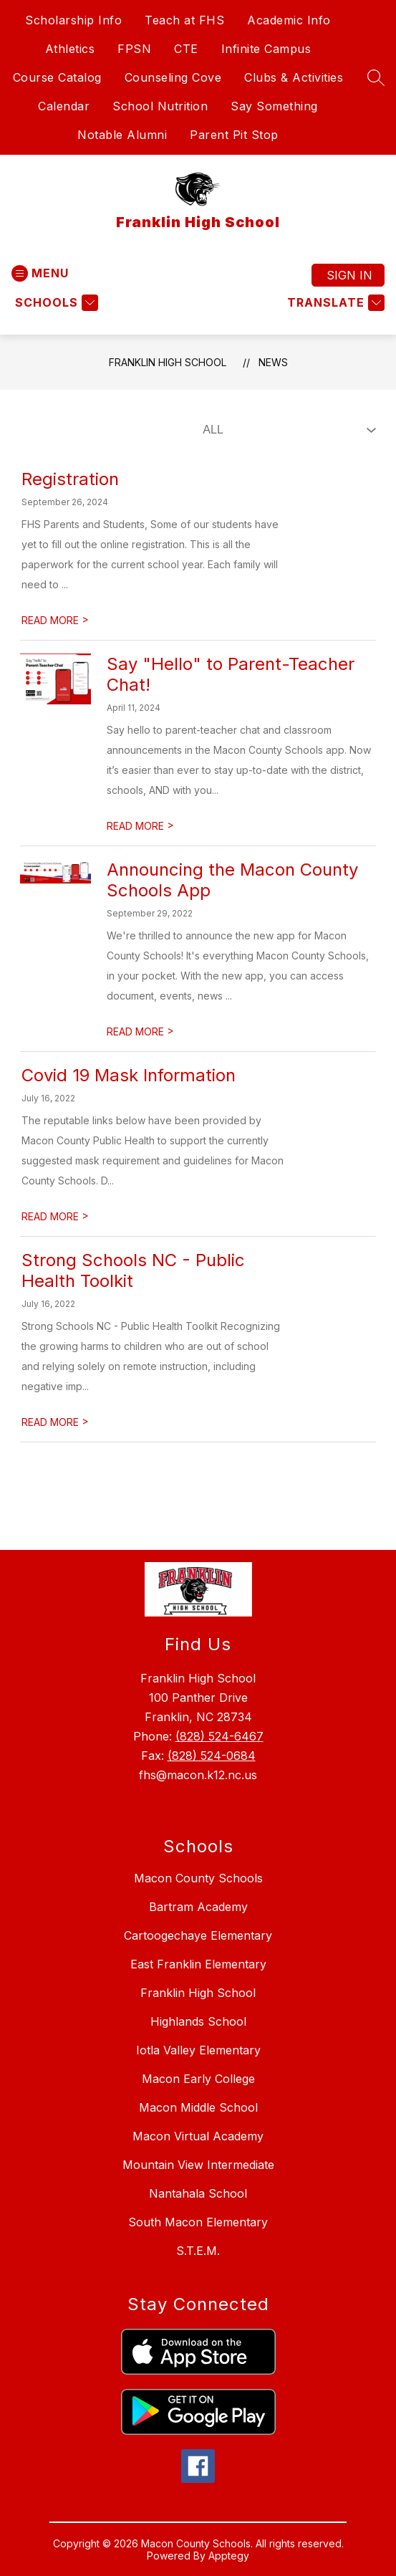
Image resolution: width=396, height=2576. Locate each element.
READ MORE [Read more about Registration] (55, 620)
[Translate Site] (334, 303)
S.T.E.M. (198, 2251)
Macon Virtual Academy (198, 2136)
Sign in (349, 275)
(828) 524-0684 (212, 1755)
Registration (70, 479)
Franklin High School (167, 362)
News (273, 362)
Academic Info (289, 20)
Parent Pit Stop (234, 135)
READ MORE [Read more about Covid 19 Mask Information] (55, 1216)
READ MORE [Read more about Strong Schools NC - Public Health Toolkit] (55, 1422)
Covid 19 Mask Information (128, 1075)
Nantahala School (198, 2193)
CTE (186, 49)
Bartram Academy (198, 1907)
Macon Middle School (198, 2107)
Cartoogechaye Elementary (198, 1935)
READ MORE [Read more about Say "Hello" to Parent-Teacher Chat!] (140, 826)
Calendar (64, 106)
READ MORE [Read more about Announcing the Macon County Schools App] (140, 1031)
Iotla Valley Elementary (198, 2050)
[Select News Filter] (286, 429)
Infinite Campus (266, 49)
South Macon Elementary (198, 2222)
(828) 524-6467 (219, 1736)
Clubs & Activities (293, 77)
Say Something (274, 106)
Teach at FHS (184, 20)
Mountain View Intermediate (198, 2165)
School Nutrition (160, 106)
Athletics (70, 49)
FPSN (134, 49)
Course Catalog (57, 77)
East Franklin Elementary (198, 1964)
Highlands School (198, 2021)
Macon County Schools (198, 1878)
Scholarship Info (73, 20)
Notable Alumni (122, 135)
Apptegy (228, 2555)
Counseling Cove (173, 77)
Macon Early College (198, 2079)
